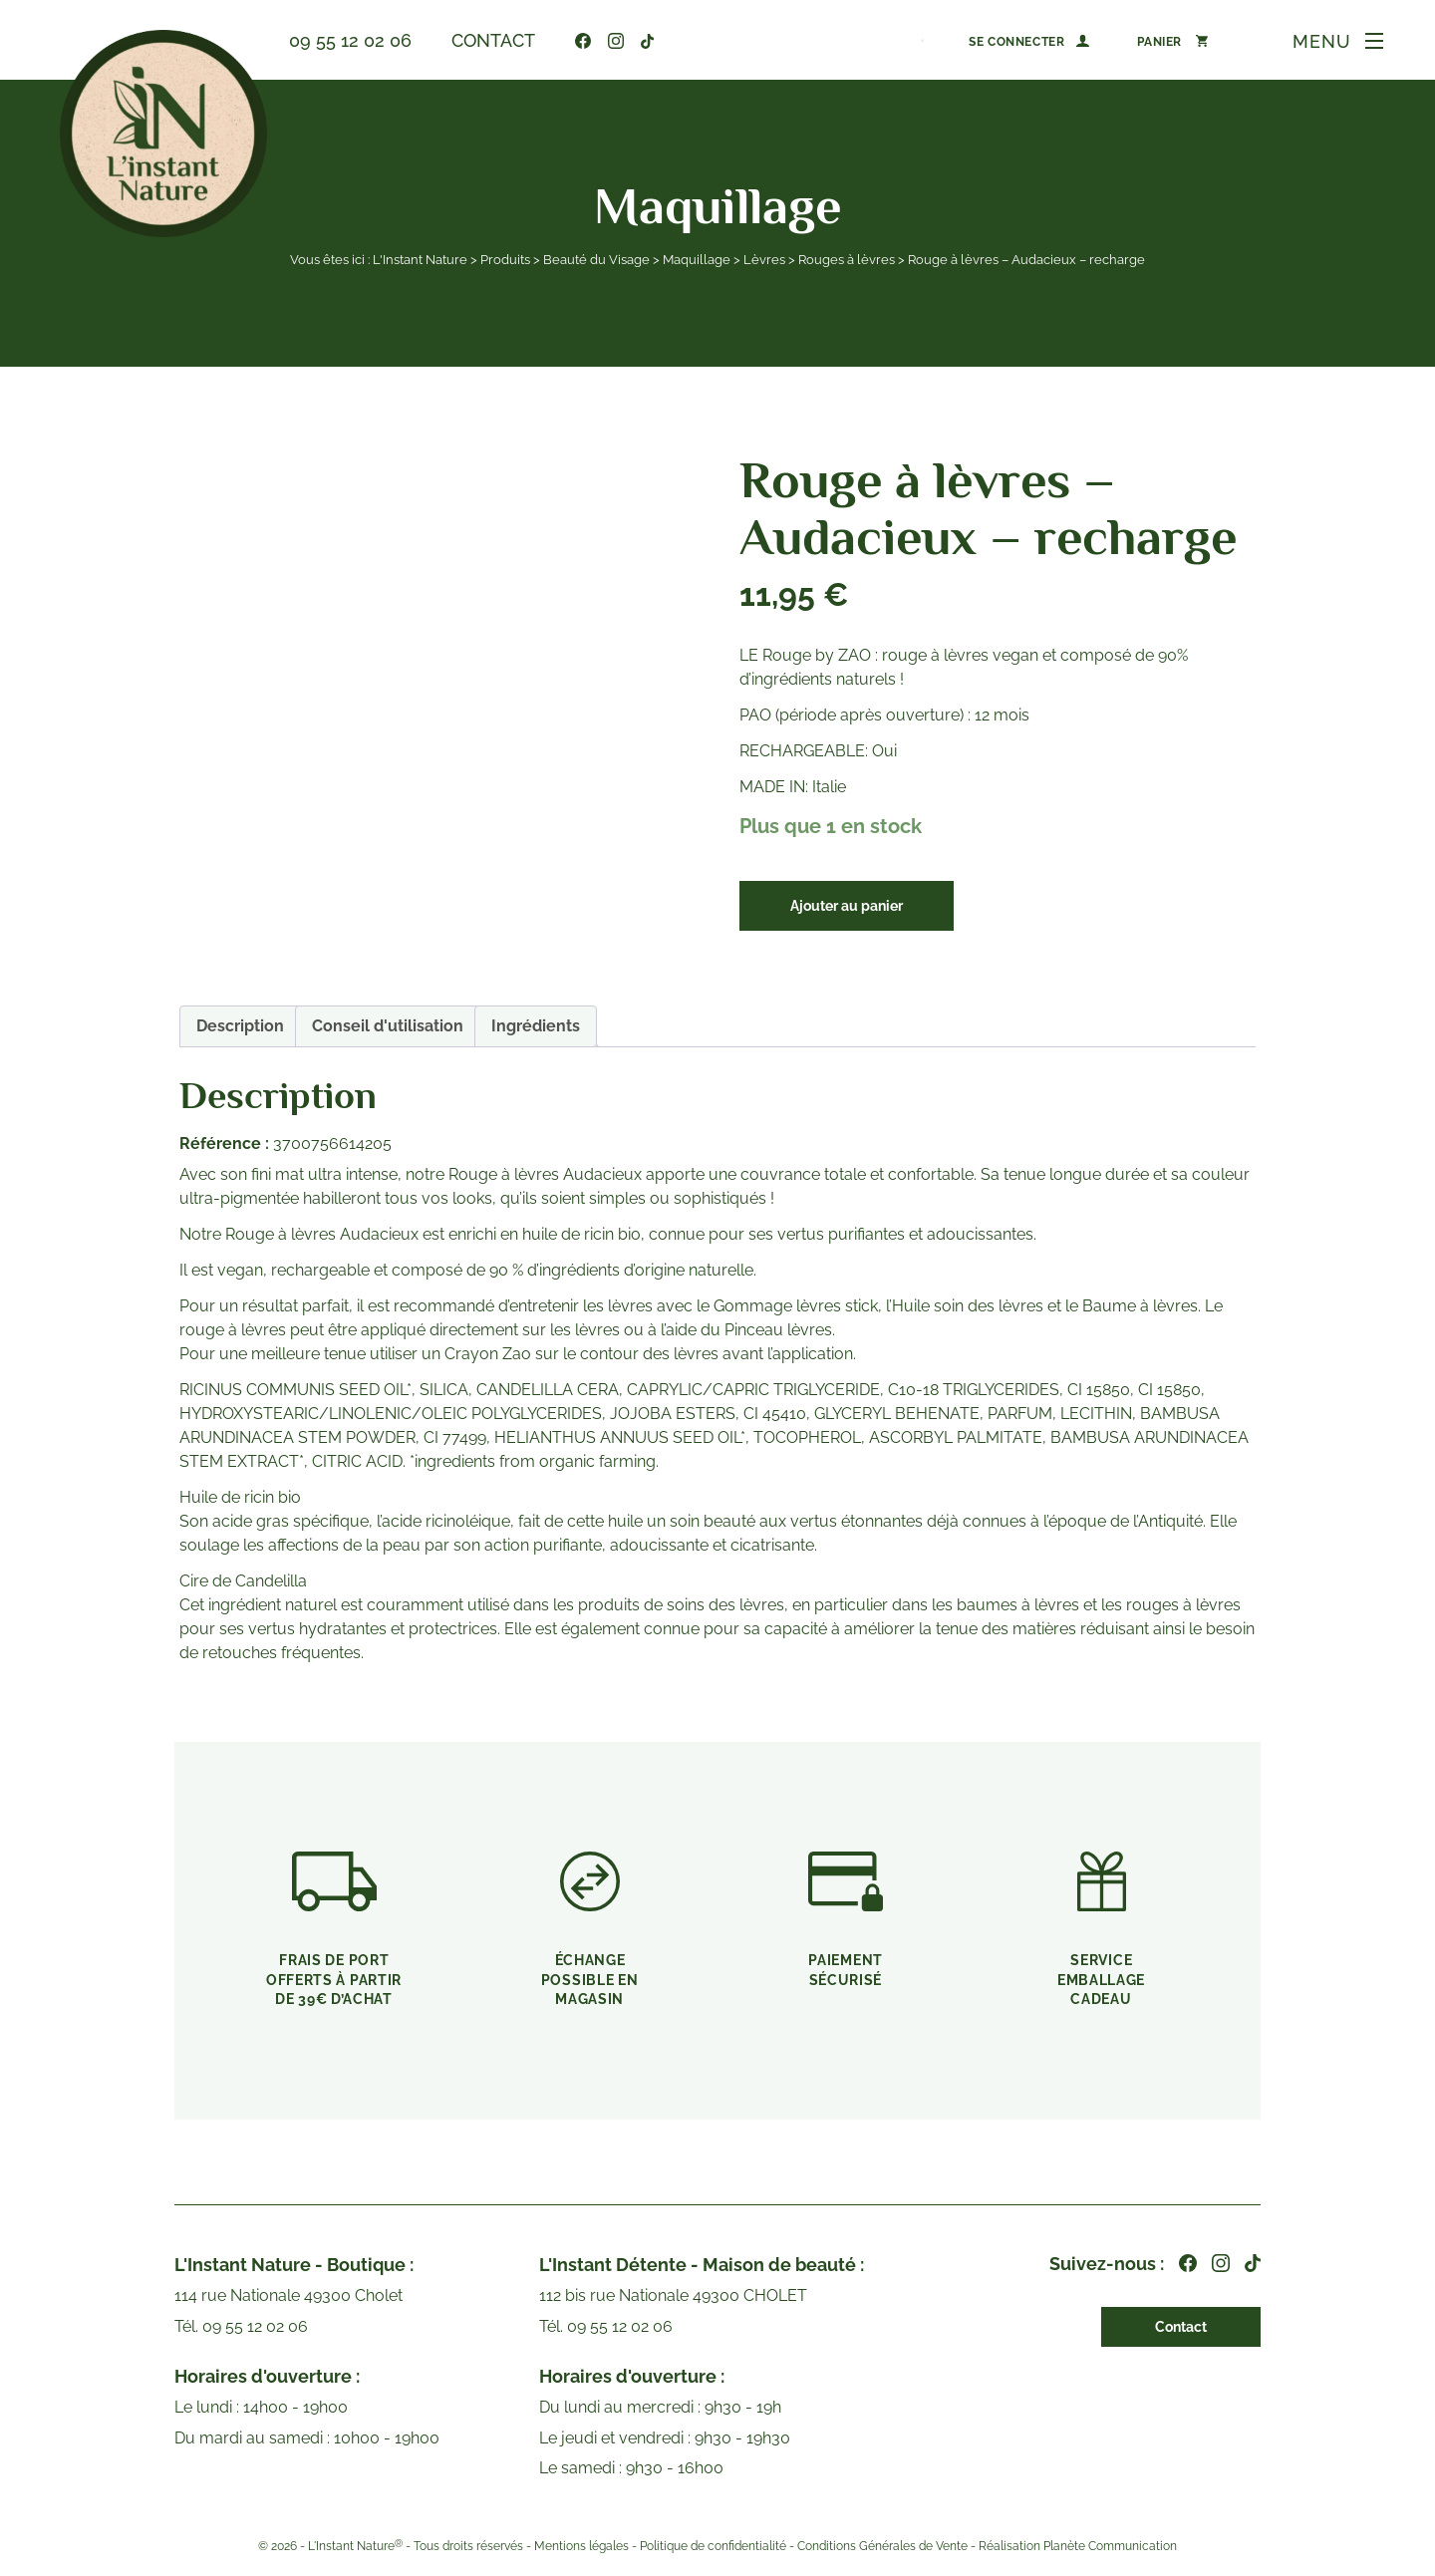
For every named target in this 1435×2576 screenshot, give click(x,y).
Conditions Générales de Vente (882, 2546)
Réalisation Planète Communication (1078, 2546)
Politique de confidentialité (713, 2546)
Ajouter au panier (846, 906)
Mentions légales (581, 2546)
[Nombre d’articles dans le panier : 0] (1172, 41)
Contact (493, 40)
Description (240, 1025)
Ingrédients (535, 1025)
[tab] (240, 1026)
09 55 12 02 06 (350, 40)
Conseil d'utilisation (387, 1025)
